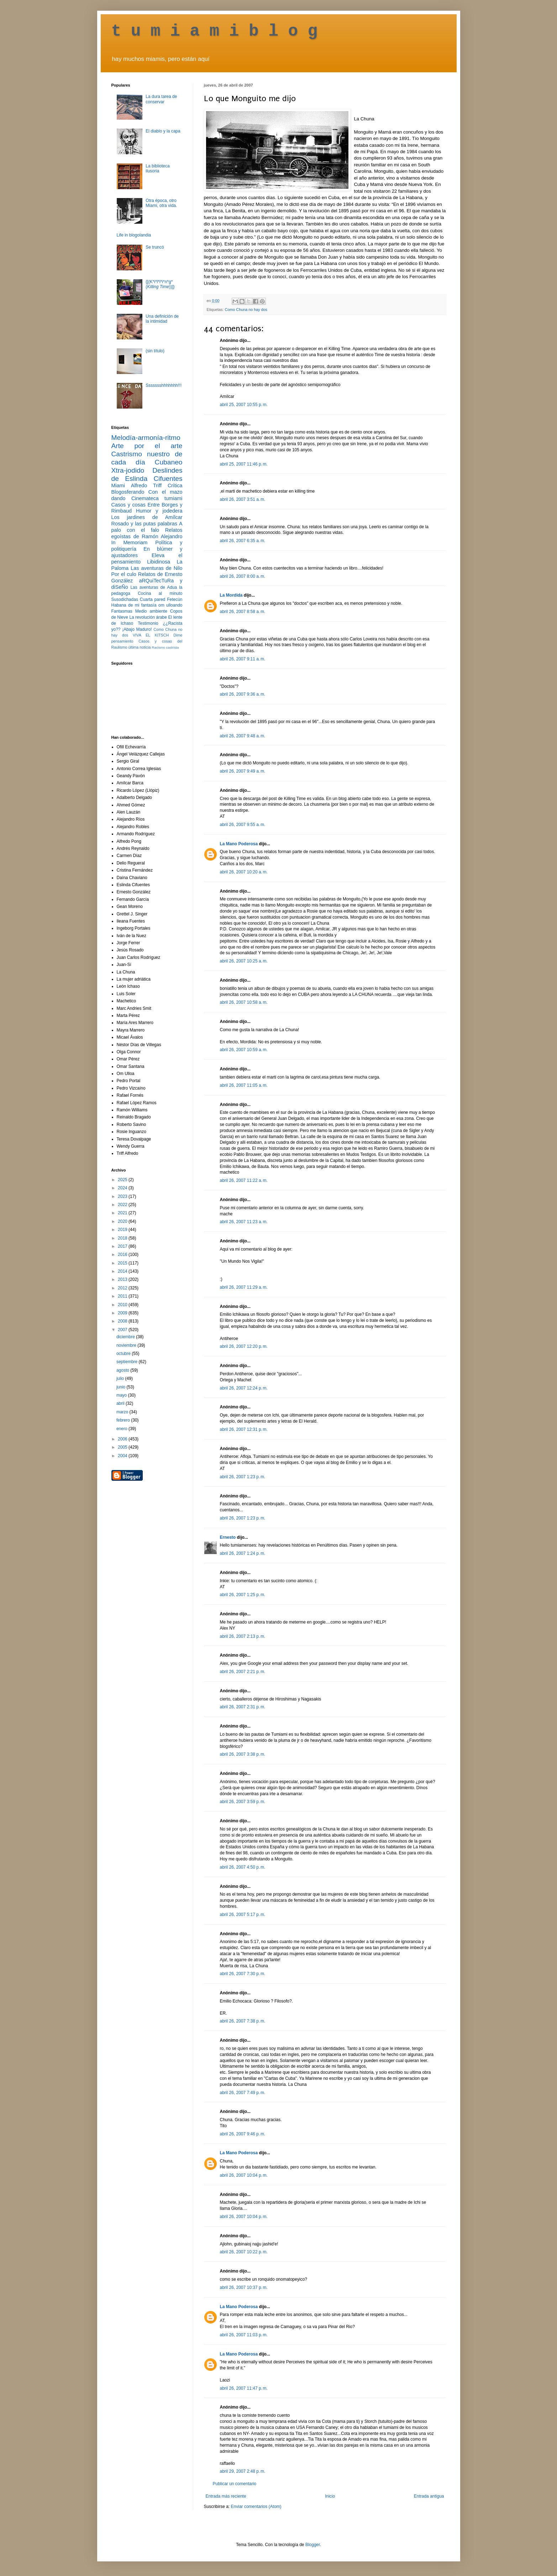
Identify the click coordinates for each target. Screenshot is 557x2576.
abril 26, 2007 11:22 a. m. (244, 1180)
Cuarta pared (152, 599)
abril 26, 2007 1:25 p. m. (243, 1594)
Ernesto (228, 1537)
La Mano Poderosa (239, 843)
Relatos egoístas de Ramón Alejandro (147, 533)
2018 (123, 1238)
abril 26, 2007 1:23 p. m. (243, 1476)
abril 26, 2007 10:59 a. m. (244, 1049)
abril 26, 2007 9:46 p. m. (243, 2133)
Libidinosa (158, 562)
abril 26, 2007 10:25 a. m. (244, 961)
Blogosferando (127, 492)
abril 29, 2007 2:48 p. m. (243, 2471)
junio (121, 1387)
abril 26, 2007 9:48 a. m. (243, 735)
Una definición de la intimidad (162, 319)
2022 (123, 1204)
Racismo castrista (165, 647)
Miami (118, 485)
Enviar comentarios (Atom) (256, 2506)
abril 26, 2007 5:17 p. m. (243, 1914)
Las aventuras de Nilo (156, 568)
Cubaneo (169, 462)
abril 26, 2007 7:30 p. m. (243, 1973)
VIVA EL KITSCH (151, 635)
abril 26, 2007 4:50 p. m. (243, 1867)
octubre (124, 1353)
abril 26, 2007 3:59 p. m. (243, 1801)
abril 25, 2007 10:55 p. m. (244, 404)
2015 (123, 1263)
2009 (123, 1312)
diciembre (126, 1336)
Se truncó (155, 247)
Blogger (312, 2544)
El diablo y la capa (163, 131)
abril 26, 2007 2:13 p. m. (243, 1636)
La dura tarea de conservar (161, 99)
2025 (123, 1179)
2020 (123, 1221)
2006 (123, 1439)
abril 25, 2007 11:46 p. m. (244, 464)
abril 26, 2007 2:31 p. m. (243, 1706)
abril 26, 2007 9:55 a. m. (243, 824)
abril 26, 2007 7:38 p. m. (243, 2021)
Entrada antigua (429, 2496)
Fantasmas (121, 611)
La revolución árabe (148, 617)
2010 (123, 1304)
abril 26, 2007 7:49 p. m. (243, 2092)
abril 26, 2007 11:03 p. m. (244, 2334)
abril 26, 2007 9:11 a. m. (243, 658)
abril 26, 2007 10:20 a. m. (244, 871)
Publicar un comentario (235, 2483)
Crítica (175, 485)
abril (121, 1403)
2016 (123, 1254)
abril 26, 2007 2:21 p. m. (243, 1671)
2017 (123, 1246)
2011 (123, 1296)
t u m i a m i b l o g (214, 31)
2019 (123, 1229)
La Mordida (231, 595)
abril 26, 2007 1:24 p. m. (243, 1553)
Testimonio (148, 623)
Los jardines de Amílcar (147, 517)
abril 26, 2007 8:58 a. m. (243, 611)
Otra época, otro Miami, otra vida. (161, 203)
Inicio (330, 2496)
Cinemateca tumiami (157, 498)
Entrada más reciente (226, 2496)
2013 (123, 1279)
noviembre (126, 1345)
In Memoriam (129, 542)
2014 (123, 1271)
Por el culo (123, 574)
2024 (123, 1187)
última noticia (139, 647)
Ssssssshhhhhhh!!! (164, 385)
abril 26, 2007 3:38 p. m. (243, 1754)
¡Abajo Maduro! (137, 629)
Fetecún (174, 599)
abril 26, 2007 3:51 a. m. (243, 499)
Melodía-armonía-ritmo (145, 437)
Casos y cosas (128, 505)
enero (122, 1428)
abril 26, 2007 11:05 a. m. (244, 1085)
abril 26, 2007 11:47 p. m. (244, 2388)
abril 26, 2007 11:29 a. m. (244, 1287)
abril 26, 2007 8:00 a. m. (243, 576)
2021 (123, 1212)
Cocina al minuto (160, 593)
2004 (123, 1455)
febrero (123, 1420)
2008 (123, 1321)
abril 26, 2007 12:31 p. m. (244, 1429)
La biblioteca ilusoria (157, 168)
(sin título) (155, 350)
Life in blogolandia (134, 235)
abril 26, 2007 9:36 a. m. (243, 694)
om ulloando (170, 605)
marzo (123, 1411)
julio (120, 1378)
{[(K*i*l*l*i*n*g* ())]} (160, 284)
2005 (123, 1447)
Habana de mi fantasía (134, 605)
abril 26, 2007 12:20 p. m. (244, 1346)
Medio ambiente (151, 611)
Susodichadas (124, 599)
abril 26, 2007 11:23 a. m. (244, 1221)
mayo (122, 1395)
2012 (123, 1288)
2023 (123, 1196)
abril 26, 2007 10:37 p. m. (244, 2287)
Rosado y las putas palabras (144, 523)
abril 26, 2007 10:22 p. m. (244, 2251)
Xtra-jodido (127, 470)
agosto (123, 1370)
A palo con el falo (147, 527)
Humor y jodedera (159, 511)
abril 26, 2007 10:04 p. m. (244, 2175)
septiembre (127, 1361)
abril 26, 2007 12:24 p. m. (244, 1388)
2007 (123, 1329)
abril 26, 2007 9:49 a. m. (243, 771)
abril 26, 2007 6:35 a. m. (243, 540)
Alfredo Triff (146, 485)
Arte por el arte (147, 446)
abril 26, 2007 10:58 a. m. (244, 1002)
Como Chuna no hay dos (246, 309)
